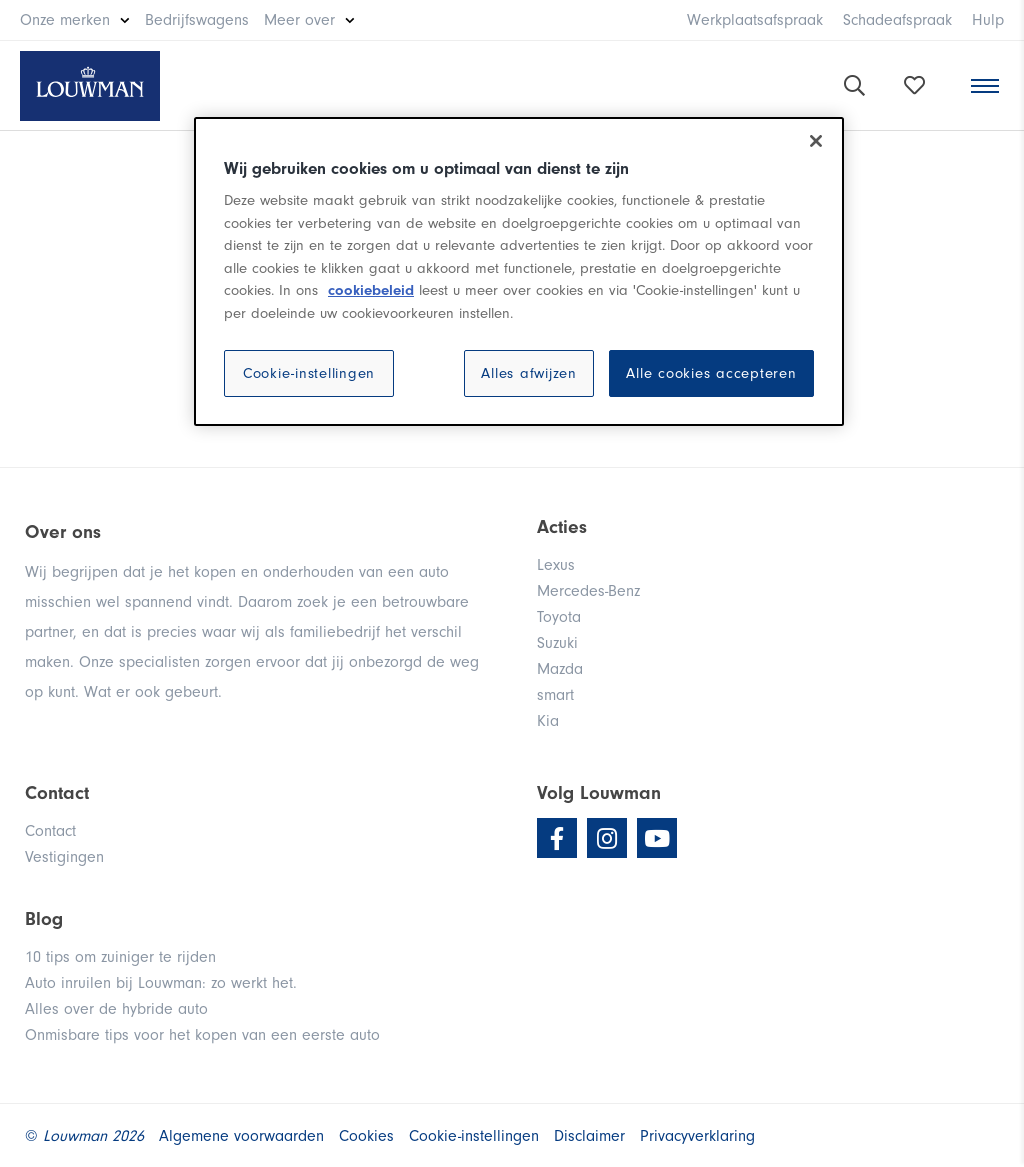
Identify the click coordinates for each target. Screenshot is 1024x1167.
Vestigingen (64, 857)
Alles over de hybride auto (116, 1009)
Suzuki (557, 643)
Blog (44, 919)
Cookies (366, 1136)
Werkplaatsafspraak (755, 20)
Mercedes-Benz (588, 591)
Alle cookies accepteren (711, 373)
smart (555, 695)
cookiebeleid (371, 290)
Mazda (560, 669)
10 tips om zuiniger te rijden (120, 957)
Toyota (559, 617)
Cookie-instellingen (309, 373)
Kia (548, 721)
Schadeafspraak (897, 20)
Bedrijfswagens (197, 20)
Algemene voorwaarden (241, 1136)
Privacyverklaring (697, 1136)
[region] (519, 272)
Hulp (988, 20)
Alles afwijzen (529, 373)
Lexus (556, 565)
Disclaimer (589, 1136)
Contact (50, 831)
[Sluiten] (816, 141)
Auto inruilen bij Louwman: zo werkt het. (161, 983)
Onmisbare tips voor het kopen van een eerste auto (202, 1035)
